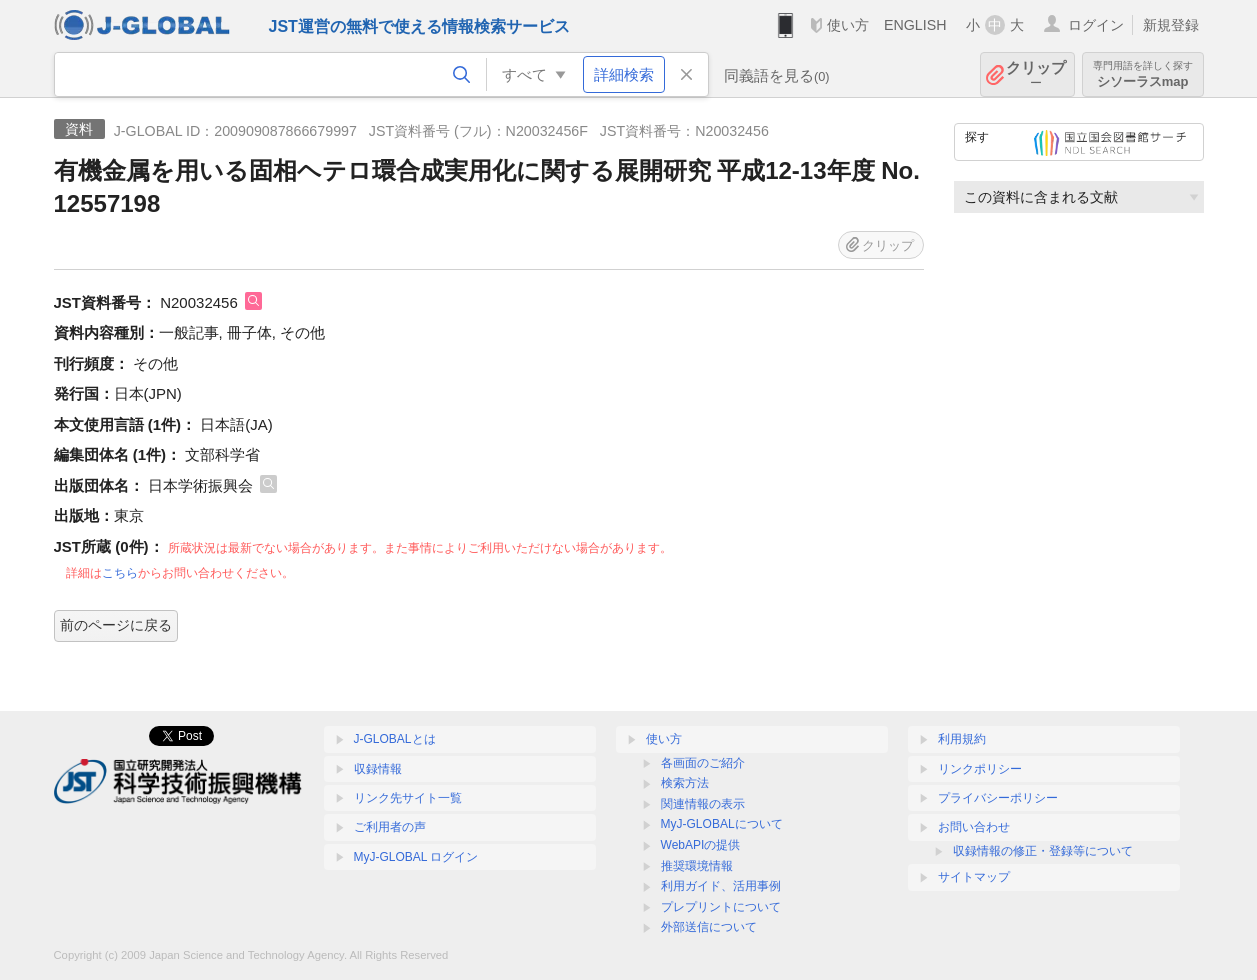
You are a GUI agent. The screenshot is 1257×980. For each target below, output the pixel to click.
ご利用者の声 (390, 827)
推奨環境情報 (697, 866)
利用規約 (962, 739)
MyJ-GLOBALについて (722, 824)
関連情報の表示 (703, 804)
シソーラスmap (1143, 74)
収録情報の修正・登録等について (1043, 851)
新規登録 (1171, 25)
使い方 (848, 25)
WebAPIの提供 (701, 845)
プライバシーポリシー (998, 798)
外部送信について (709, 927)
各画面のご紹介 (703, 763)
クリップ (1036, 74)
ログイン (1096, 25)
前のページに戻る (116, 625)
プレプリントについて (721, 907)
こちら (120, 573)
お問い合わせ (974, 827)
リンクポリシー (980, 769)
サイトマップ (974, 877)
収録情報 (378, 769)
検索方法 (685, 783)
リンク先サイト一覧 (408, 798)
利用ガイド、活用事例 (721, 886)
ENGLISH (915, 25)
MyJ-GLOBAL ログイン (416, 857)
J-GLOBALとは (395, 739)
